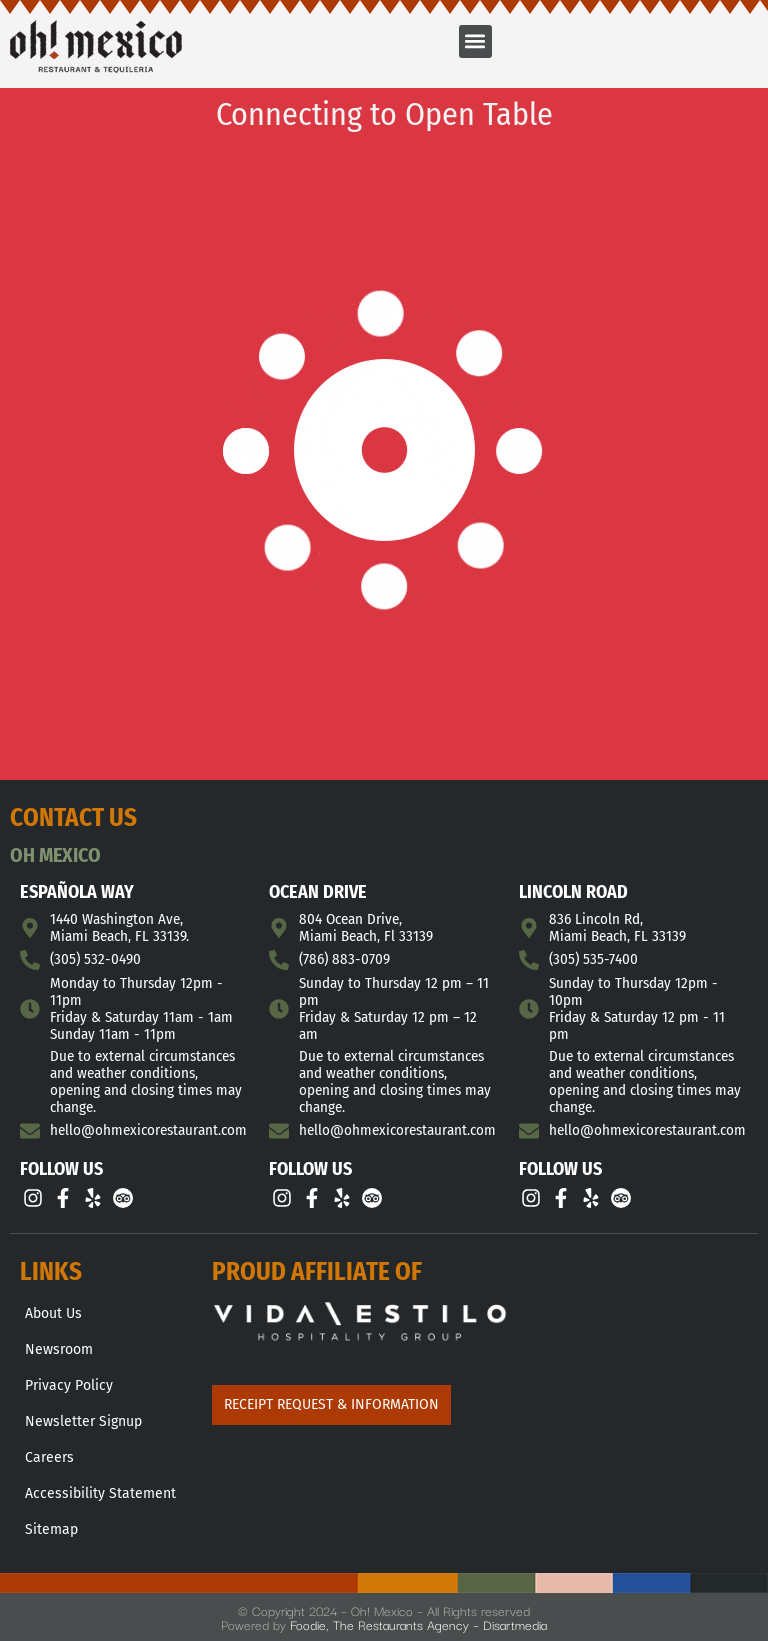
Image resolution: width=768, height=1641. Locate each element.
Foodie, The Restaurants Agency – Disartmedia (418, 1624)
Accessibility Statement (100, 1493)
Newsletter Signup (83, 1421)
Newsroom (59, 1349)
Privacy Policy (69, 1385)
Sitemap (51, 1529)
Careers (49, 1457)
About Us (53, 1313)
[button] (475, 41)
